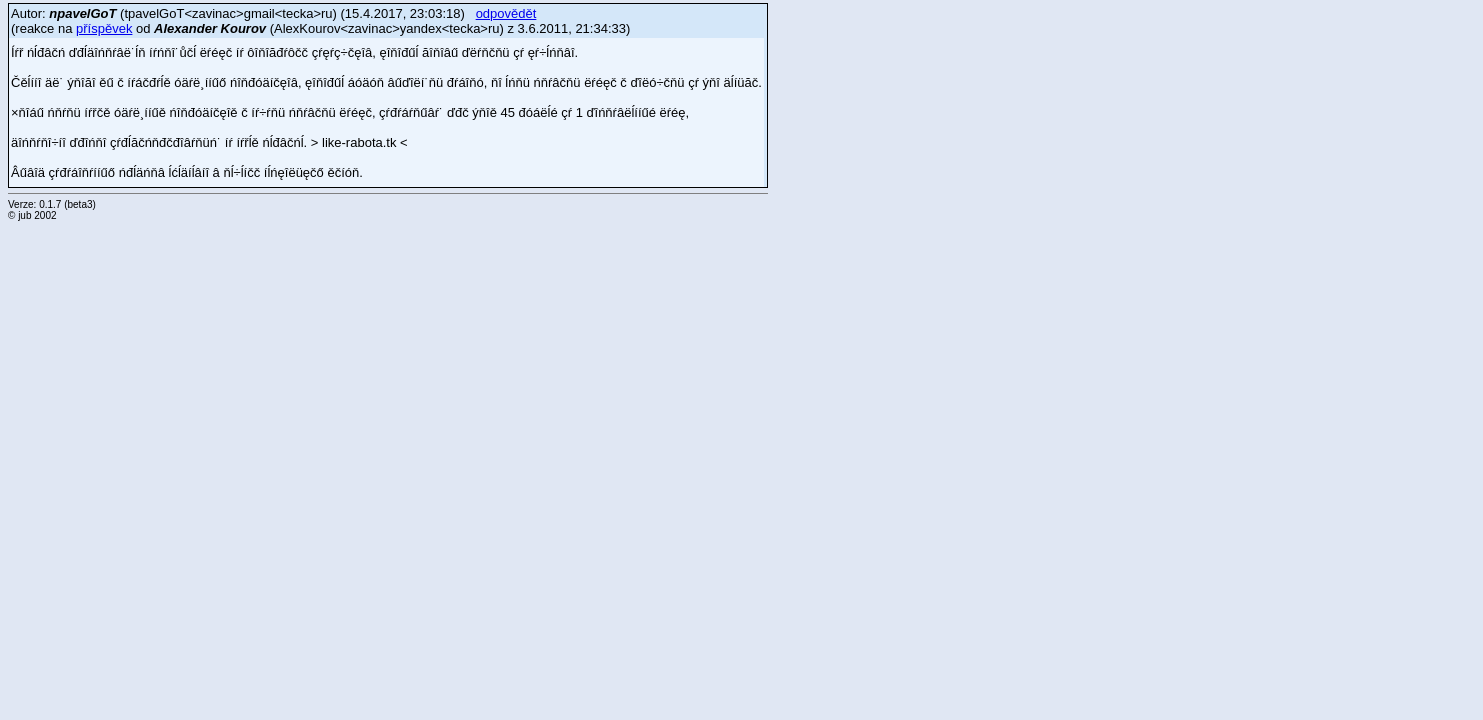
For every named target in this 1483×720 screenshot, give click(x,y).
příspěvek (104, 28)
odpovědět (506, 13)
